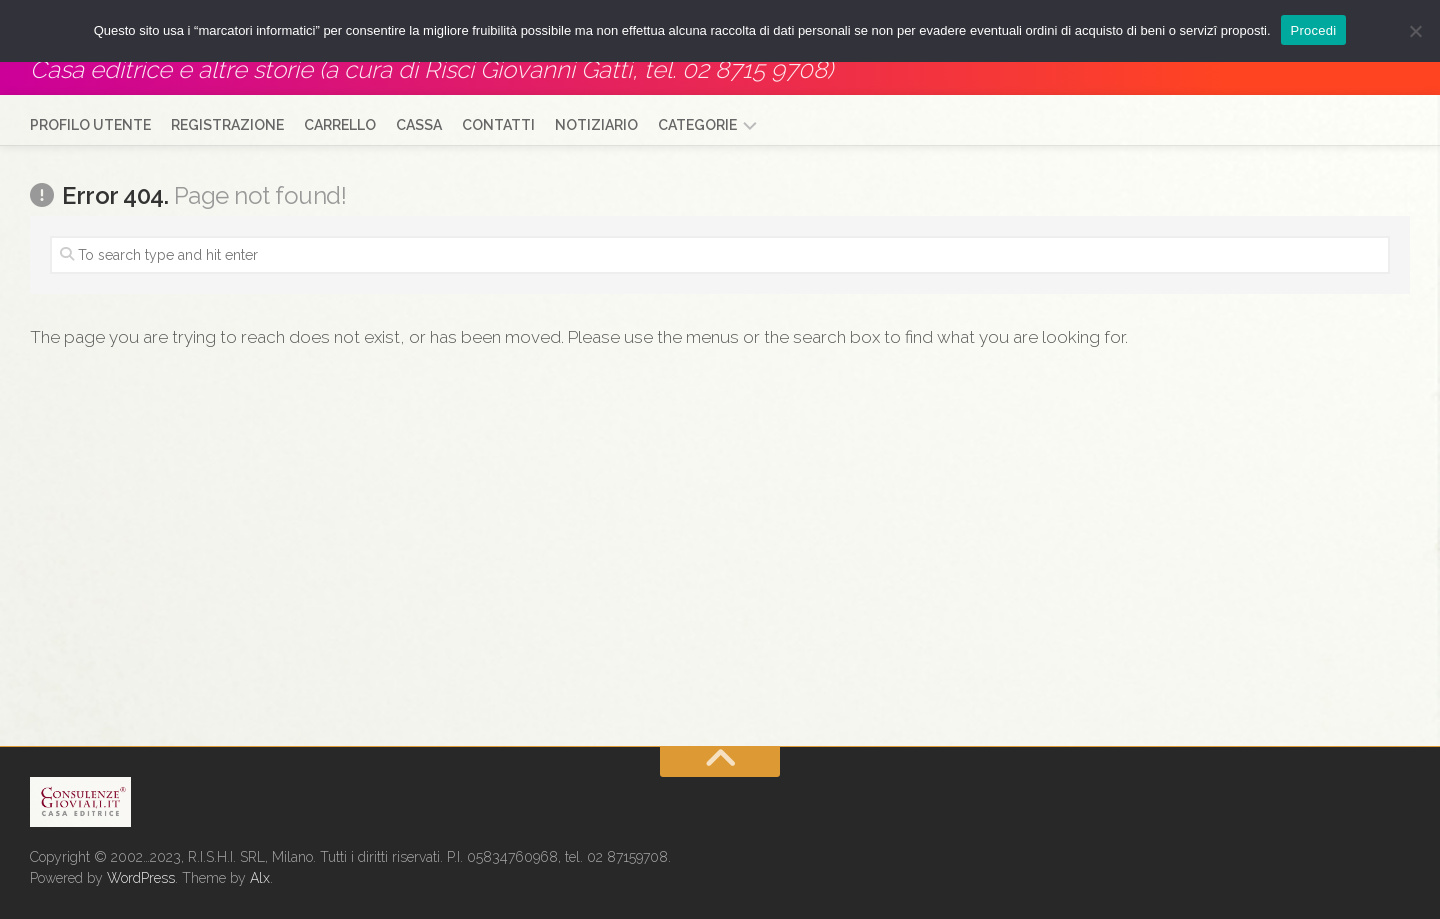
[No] (1415, 31)
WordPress (141, 878)
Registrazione (227, 125)
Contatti (498, 125)
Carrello (340, 125)
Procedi (1314, 30)
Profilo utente (90, 125)
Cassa (419, 125)
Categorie (697, 125)
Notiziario (596, 125)
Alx (260, 878)
